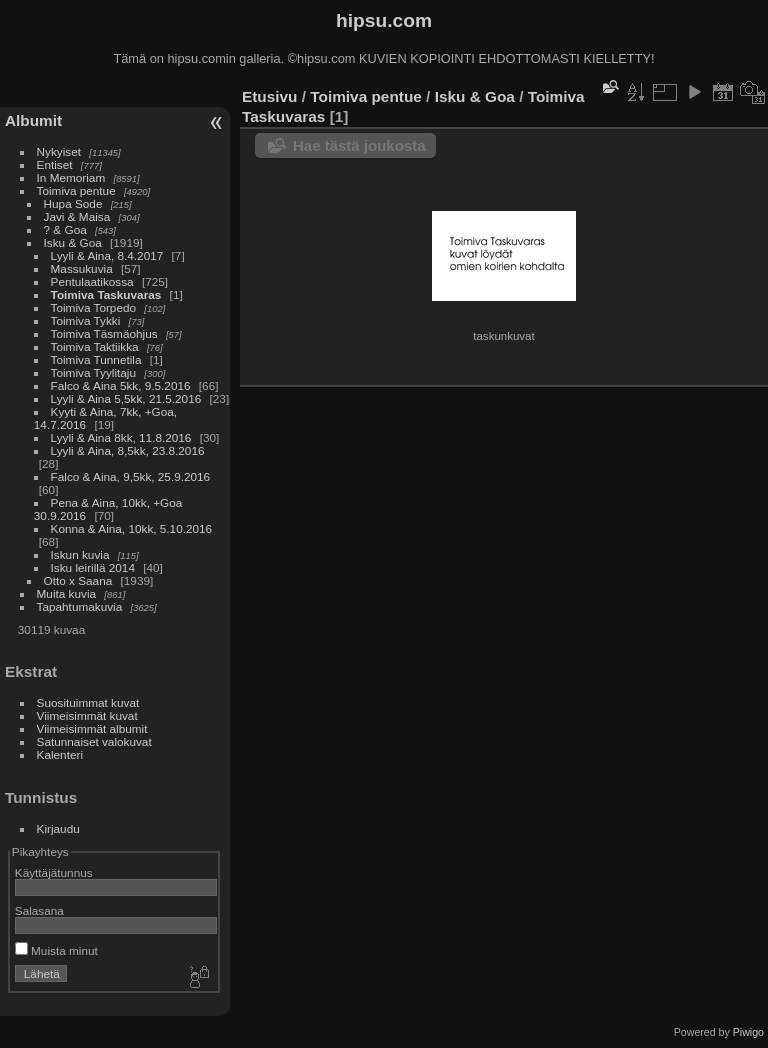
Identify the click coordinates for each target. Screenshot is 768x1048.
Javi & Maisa (77, 216)
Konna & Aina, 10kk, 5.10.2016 (132, 528)
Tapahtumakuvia (80, 606)
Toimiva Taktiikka (95, 346)
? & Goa (65, 229)
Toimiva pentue (76, 190)
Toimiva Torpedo (93, 307)
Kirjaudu (58, 828)
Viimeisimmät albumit (92, 728)
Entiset (55, 164)
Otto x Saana (78, 580)
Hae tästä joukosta (359, 145)
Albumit (33, 120)
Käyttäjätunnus (54, 872)
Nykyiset (59, 151)
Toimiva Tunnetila (96, 359)
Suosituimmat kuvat (88, 702)
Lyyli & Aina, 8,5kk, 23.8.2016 (128, 450)
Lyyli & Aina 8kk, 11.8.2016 (121, 437)
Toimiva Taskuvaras (106, 294)
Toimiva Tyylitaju (93, 372)
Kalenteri (60, 754)
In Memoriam (71, 177)
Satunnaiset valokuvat (94, 741)
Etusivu (269, 96)
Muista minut (56, 950)
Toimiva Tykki (86, 320)
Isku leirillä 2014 (93, 567)
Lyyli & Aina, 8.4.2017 (107, 255)
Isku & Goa (73, 242)
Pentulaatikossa (92, 281)
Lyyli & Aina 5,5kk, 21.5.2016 (126, 398)
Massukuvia (82, 268)
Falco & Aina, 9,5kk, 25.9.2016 (131, 476)
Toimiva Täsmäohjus (104, 333)
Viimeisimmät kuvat (87, 715)
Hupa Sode (73, 203)
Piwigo (748, 1032)
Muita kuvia (67, 593)
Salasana (39, 910)
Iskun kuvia (80, 554)
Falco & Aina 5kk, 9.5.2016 (121, 385)
